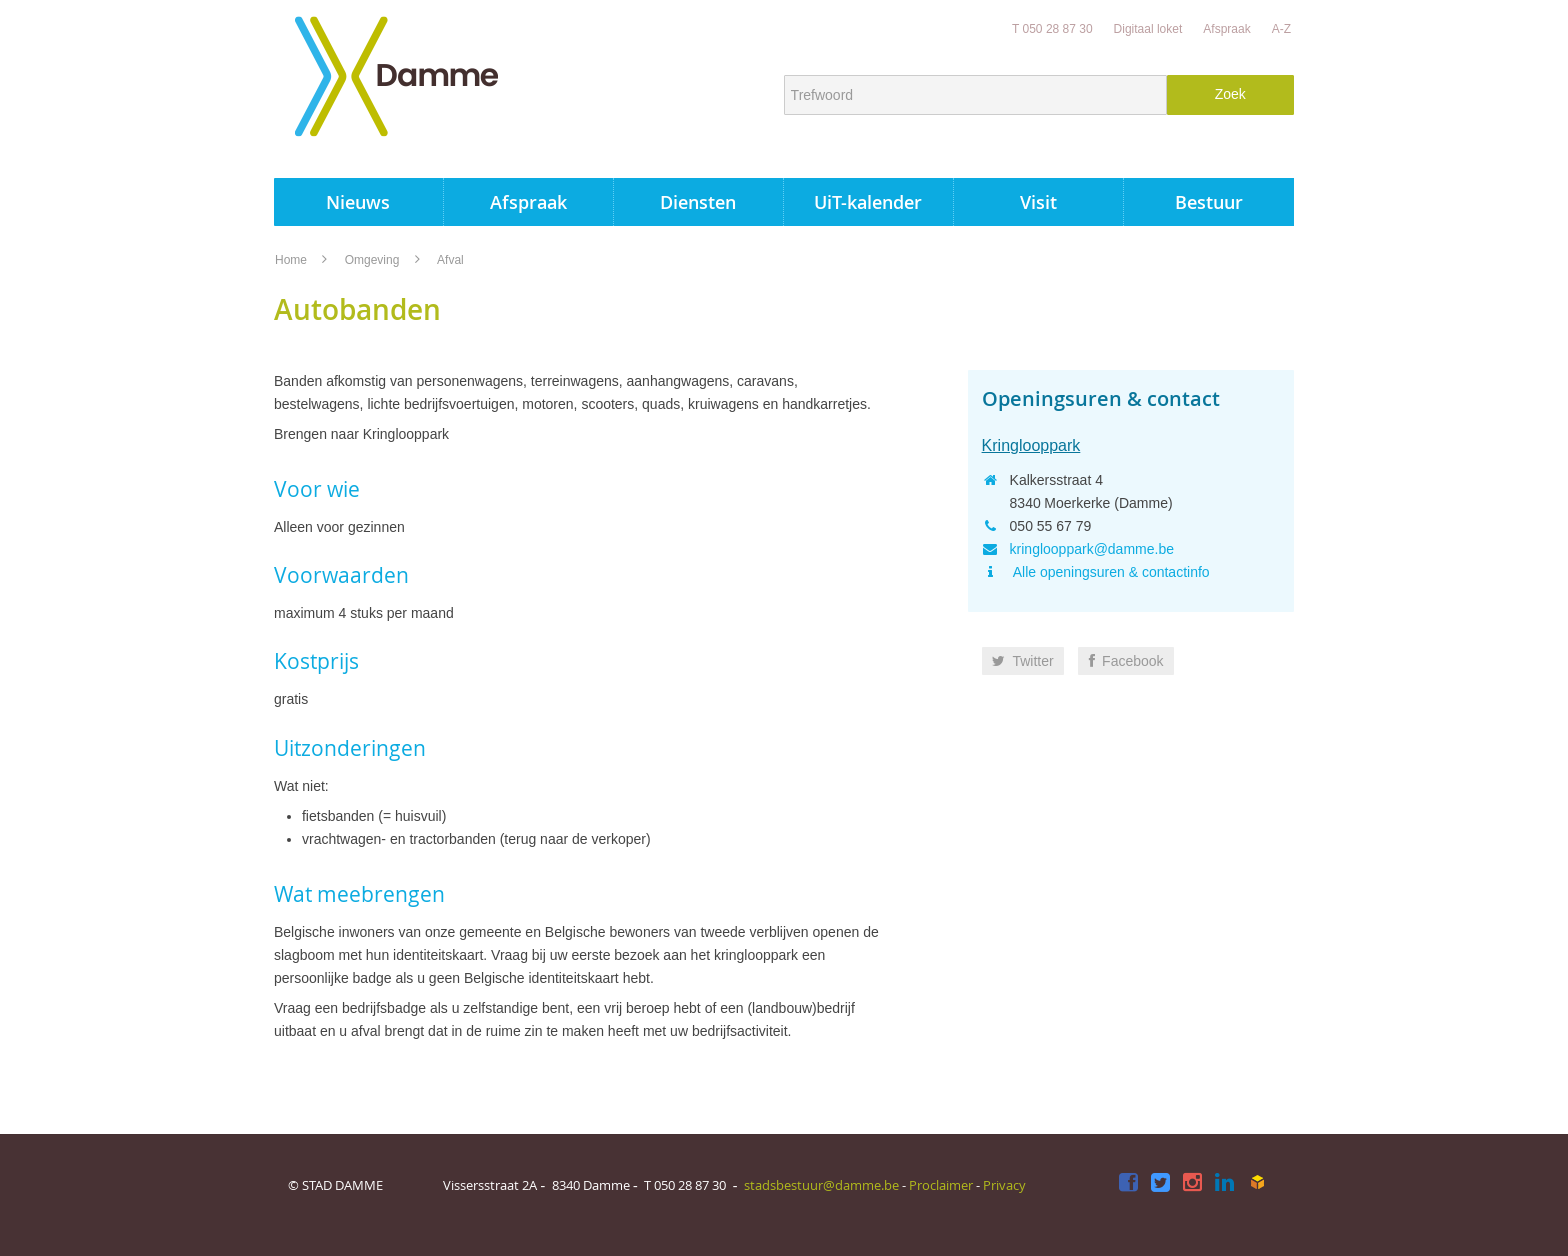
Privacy (1004, 1185)
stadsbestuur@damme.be (821, 1185)
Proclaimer (941, 1185)
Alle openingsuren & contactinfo (1110, 572)
